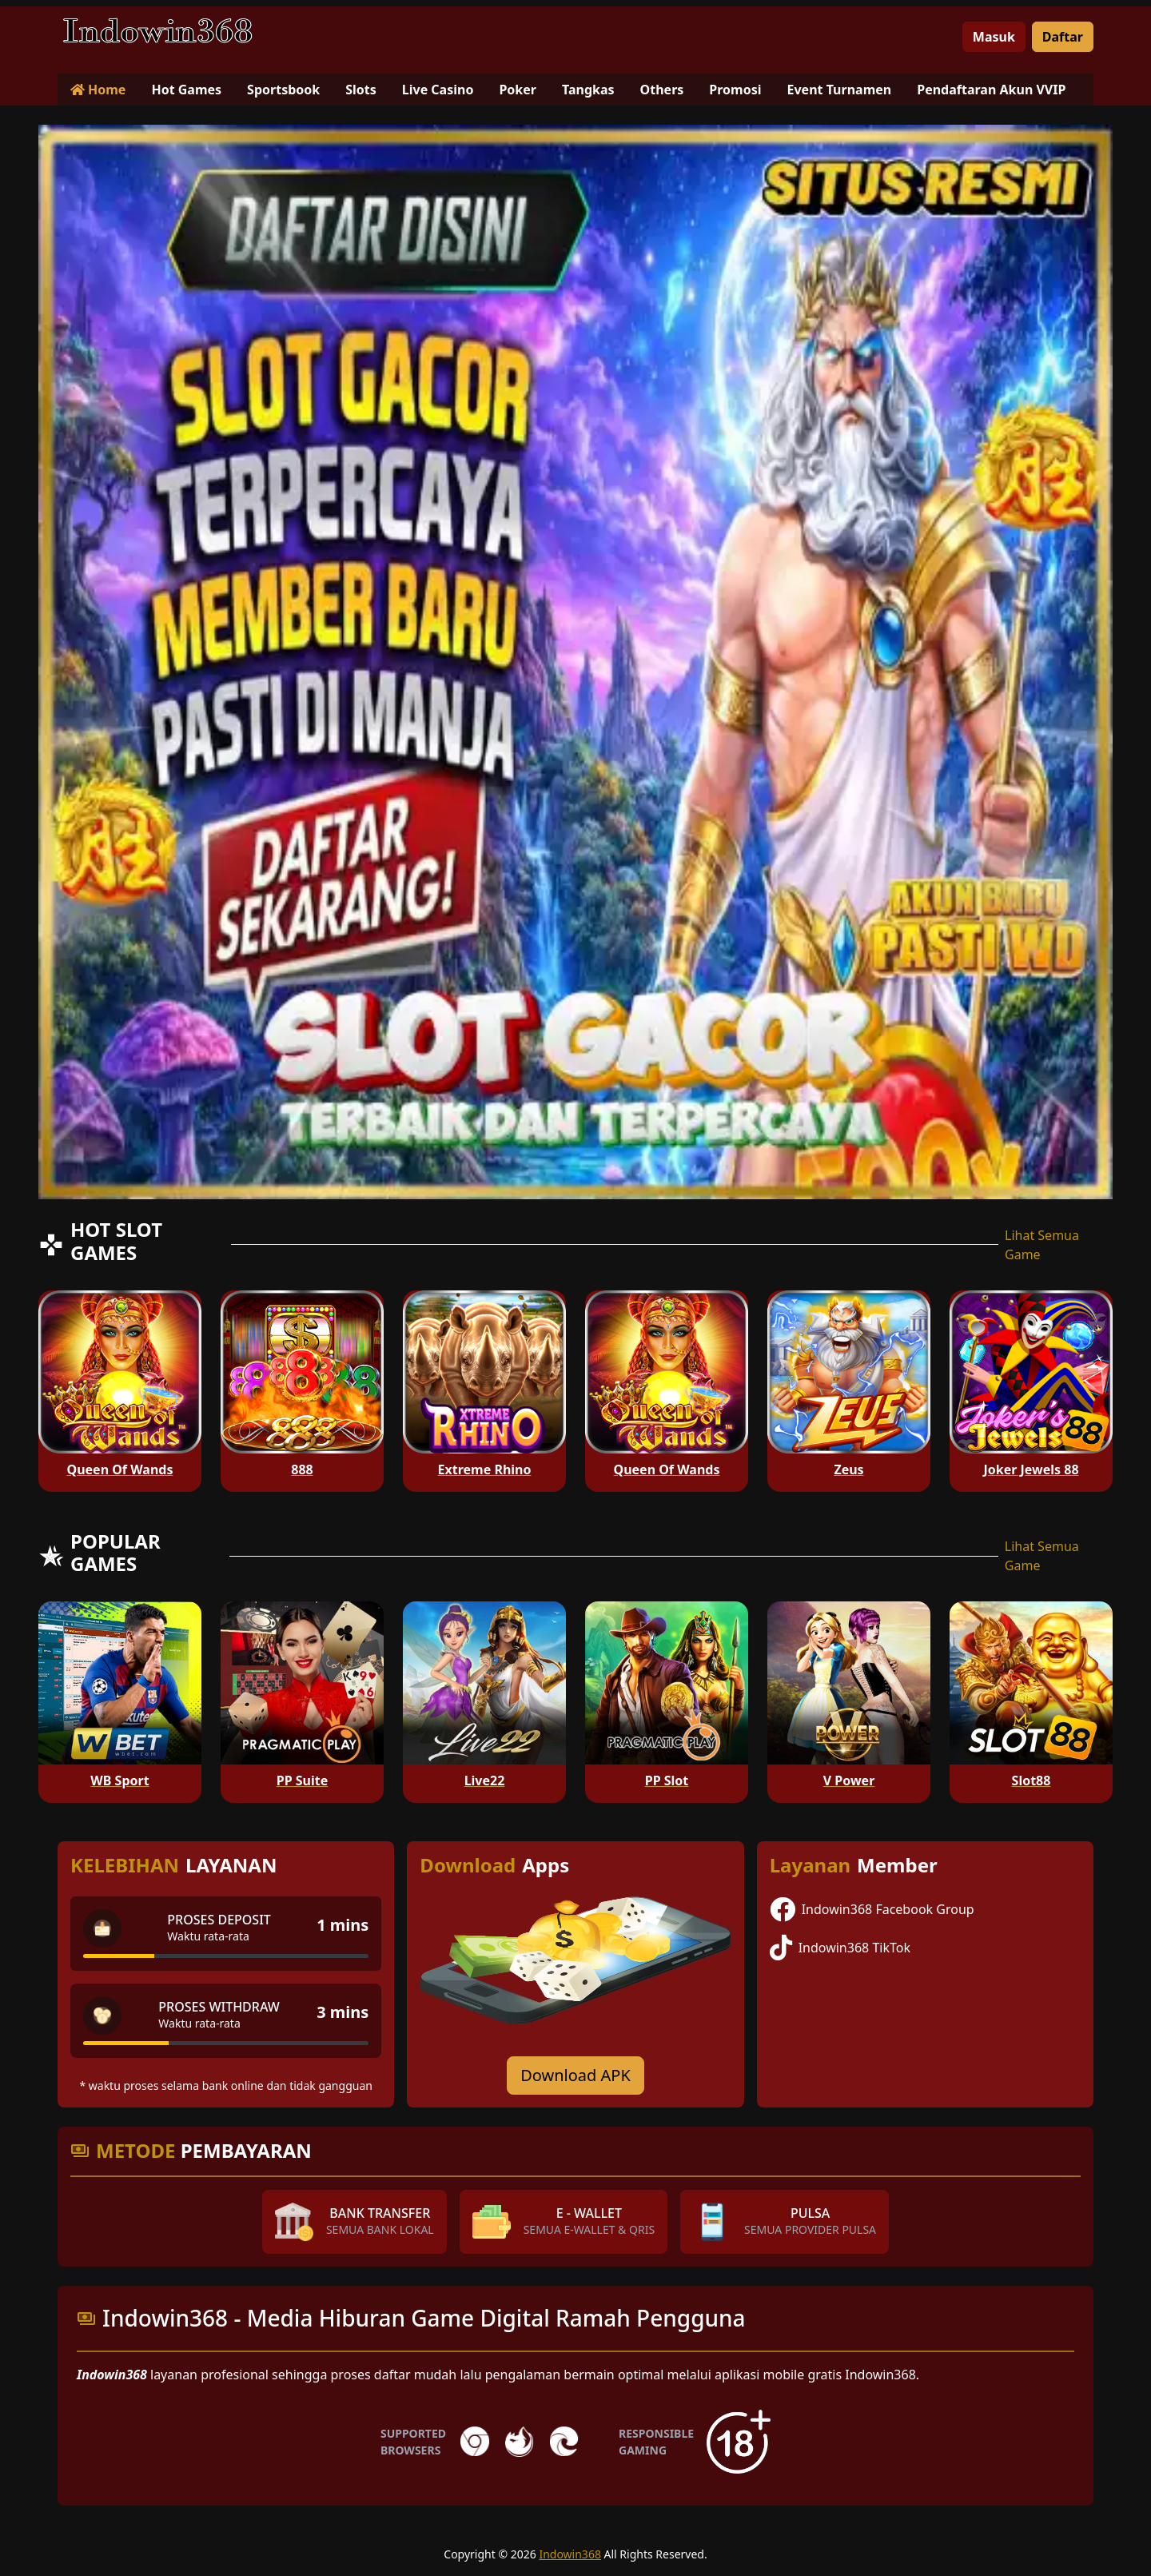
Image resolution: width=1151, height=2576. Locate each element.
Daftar (1062, 37)
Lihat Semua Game (1042, 1244)
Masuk (994, 37)
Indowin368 (570, 2554)
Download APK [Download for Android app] (575, 2075)
